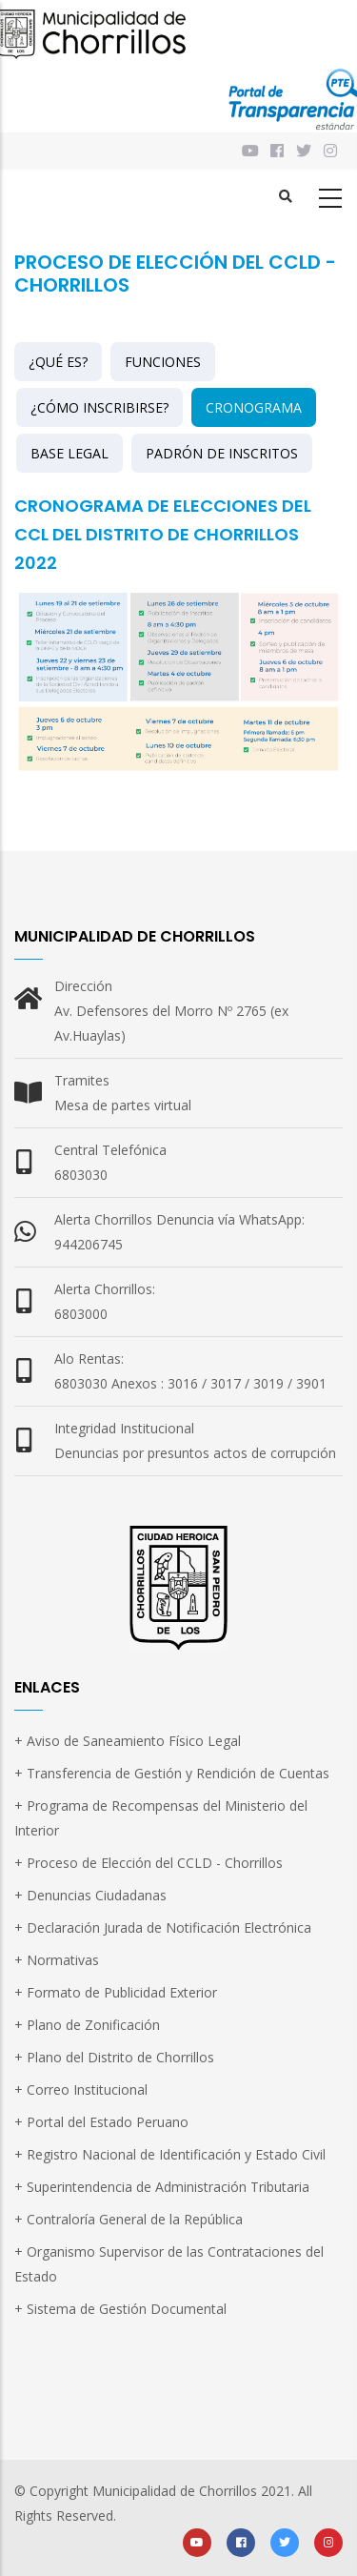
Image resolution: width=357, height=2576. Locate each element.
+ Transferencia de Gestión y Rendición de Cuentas (171, 1773)
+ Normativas (56, 1960)
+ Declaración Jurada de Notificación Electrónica (162, 1927)
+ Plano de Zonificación (87, 2025)
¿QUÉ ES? (58, 362)
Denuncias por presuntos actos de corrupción (195, 1453)
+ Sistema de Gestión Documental (120, 2309)
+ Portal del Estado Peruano (101, 2122)
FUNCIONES (163, 362)
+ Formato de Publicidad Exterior (115, 1992)
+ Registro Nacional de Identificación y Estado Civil (170, 2154)
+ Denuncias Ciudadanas (90, 1895)
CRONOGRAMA (254, 407)
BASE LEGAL (69, 453)
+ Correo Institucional (81, 2089)
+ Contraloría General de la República (128, 2219)
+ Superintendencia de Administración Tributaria (161, 2187)
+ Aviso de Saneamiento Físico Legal (127, 1741)
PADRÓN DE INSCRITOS (222, 453)
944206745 (88, 1244)
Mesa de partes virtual (122, 1105)
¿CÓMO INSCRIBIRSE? (99, 407)
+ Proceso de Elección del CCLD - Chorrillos (148, 1863)
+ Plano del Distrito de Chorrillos (114, 2057)
